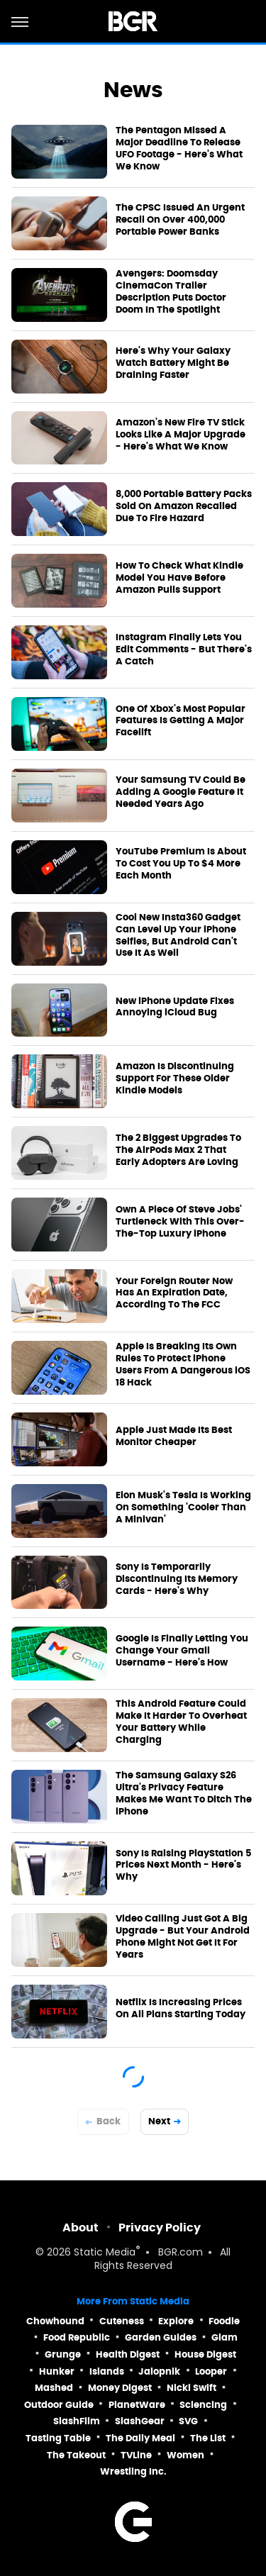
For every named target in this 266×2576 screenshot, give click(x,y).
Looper (211, 2371)
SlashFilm (76, 2421)
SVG (188, 2421)
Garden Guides (160, 2337)
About (80, 2227)
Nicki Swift (191, 2388)
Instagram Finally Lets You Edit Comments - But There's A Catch (184, 649)
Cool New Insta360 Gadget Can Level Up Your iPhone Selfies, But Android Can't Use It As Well (178, 935)
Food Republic (76, 2337)
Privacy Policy (159, 2227)
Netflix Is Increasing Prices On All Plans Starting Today (180, 2008)
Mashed (54, 2388)
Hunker (56, 2371)
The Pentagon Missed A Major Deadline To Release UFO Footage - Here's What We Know (179, 148)
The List (208, 2438)
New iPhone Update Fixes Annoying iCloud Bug (175, 1007)
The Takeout (76, 2455)
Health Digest (128, 2354)
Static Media (104, 2253)
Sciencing (203, 2405)
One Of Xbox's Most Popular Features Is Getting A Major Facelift (180, 721)
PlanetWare (137, 2405)
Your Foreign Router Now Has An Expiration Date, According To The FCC (174, 1293)
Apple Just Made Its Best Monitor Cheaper (174, 1436)
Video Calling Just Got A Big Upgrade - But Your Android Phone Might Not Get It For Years (183, 1937)
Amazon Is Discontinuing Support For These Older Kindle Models (175, 1078)
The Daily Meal (140, 2438)
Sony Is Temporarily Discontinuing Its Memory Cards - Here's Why (177, 1579)
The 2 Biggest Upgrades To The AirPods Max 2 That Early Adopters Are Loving (178, 1150)
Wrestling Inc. (133, 2471)
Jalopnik (159, 2371)
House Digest (205, 2354)
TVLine (136, 2455)
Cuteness (121, 2321)
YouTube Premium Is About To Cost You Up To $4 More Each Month (181, 863)
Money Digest (120, 2388)
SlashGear (140, 2421)
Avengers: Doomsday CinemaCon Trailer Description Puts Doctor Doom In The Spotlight (171, 292)
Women (185, 2455)
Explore (176, 2321)
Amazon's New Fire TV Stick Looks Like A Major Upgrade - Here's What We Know (180, 434)
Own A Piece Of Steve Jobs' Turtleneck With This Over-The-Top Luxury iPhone (180, 1221)
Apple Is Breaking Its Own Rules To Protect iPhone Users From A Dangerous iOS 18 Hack (183, 1364)
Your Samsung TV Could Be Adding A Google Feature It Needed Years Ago (180, 792)
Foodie (224, 2321)
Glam (224, 2337)
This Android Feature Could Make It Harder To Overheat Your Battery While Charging (181, 1722)
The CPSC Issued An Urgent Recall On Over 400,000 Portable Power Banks (180, 220)
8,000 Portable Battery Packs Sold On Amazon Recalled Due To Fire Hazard (184, 506)
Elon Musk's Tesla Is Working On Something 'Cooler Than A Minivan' (183, 1507)
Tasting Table (58, 2438)
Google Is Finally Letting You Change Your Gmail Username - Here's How (182, 1650)
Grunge (63, 2354)
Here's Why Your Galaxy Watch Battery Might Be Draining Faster (173, 363)
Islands (106, 2371)
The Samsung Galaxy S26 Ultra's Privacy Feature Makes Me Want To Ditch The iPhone (184, 1793)
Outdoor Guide (59, 2405)
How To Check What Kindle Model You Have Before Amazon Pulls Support (179, 578)
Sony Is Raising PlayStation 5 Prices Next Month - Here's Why (183, 1865)
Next (159, 2121)
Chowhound (55, 2321)
